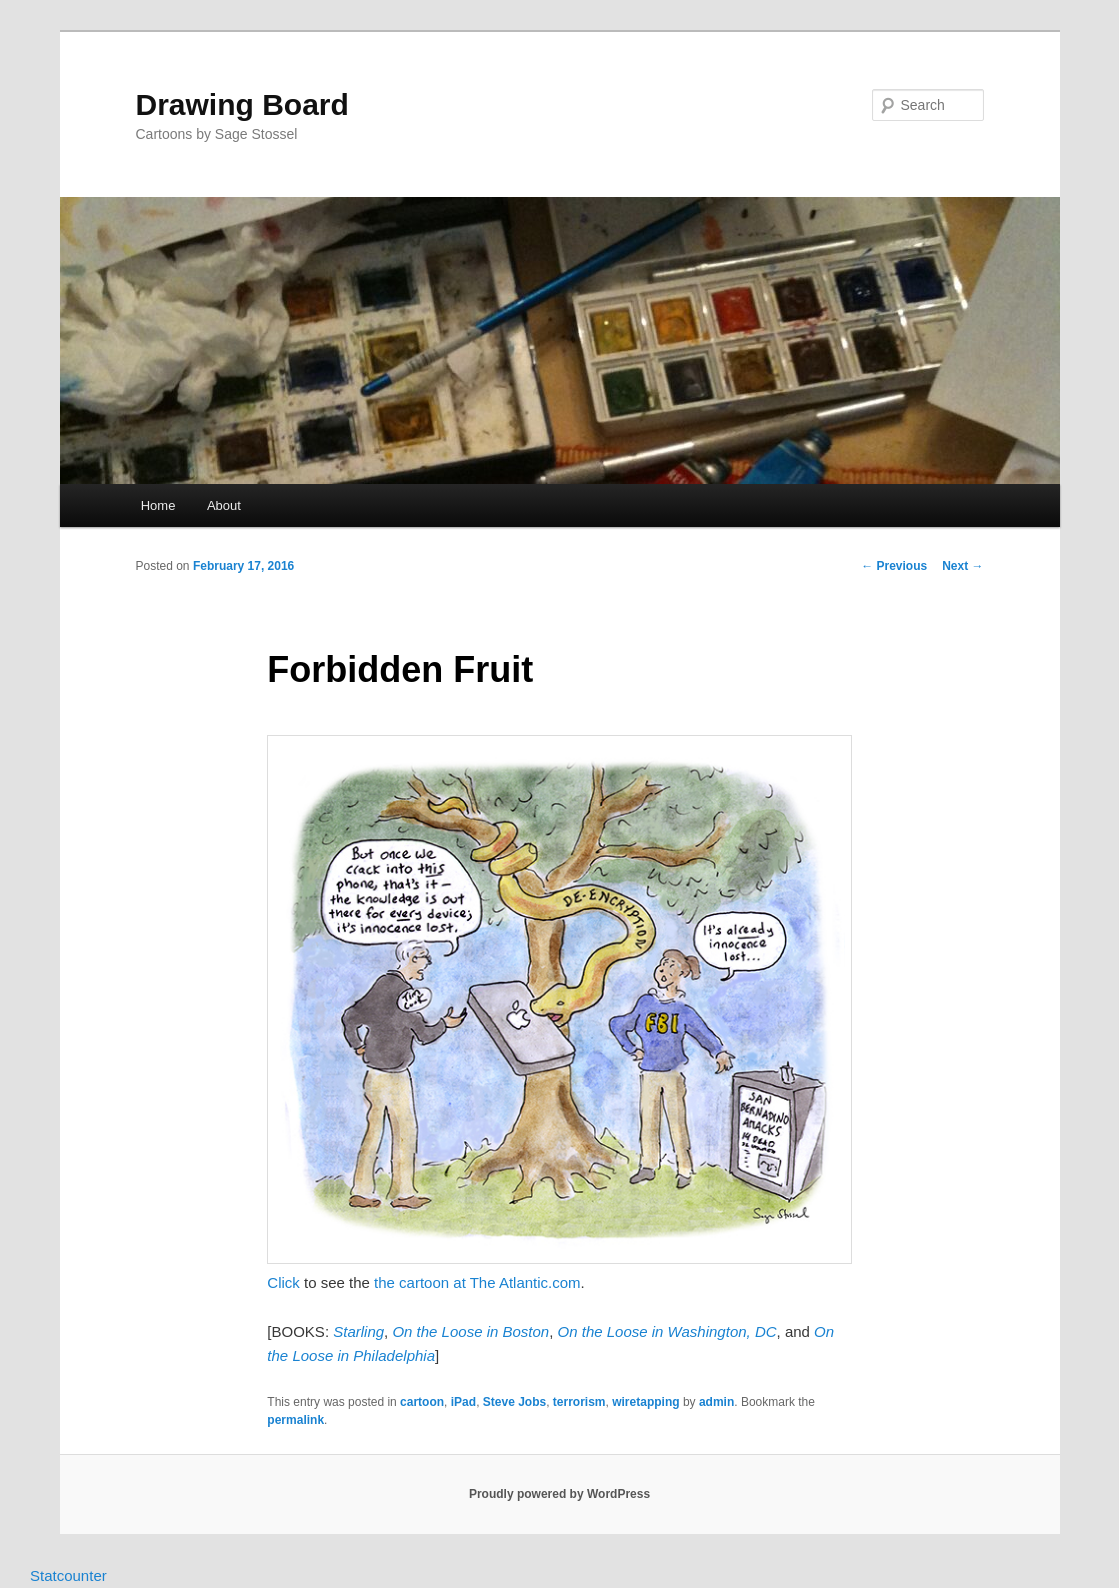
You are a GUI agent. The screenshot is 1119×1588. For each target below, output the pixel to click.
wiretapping (645, 1402)
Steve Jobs (514, 1402)
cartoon (422, 1402)
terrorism (579, 1402)
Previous (894, 566)
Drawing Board (242, 104)
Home (158, 505)
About (224, 505)
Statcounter (68, 1575)
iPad (463, 1402)
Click (283, 1282)
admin (716, 1402)
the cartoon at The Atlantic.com (477, 1282)
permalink (295, 1420)
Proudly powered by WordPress (559, 1494)
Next (962, 566)
